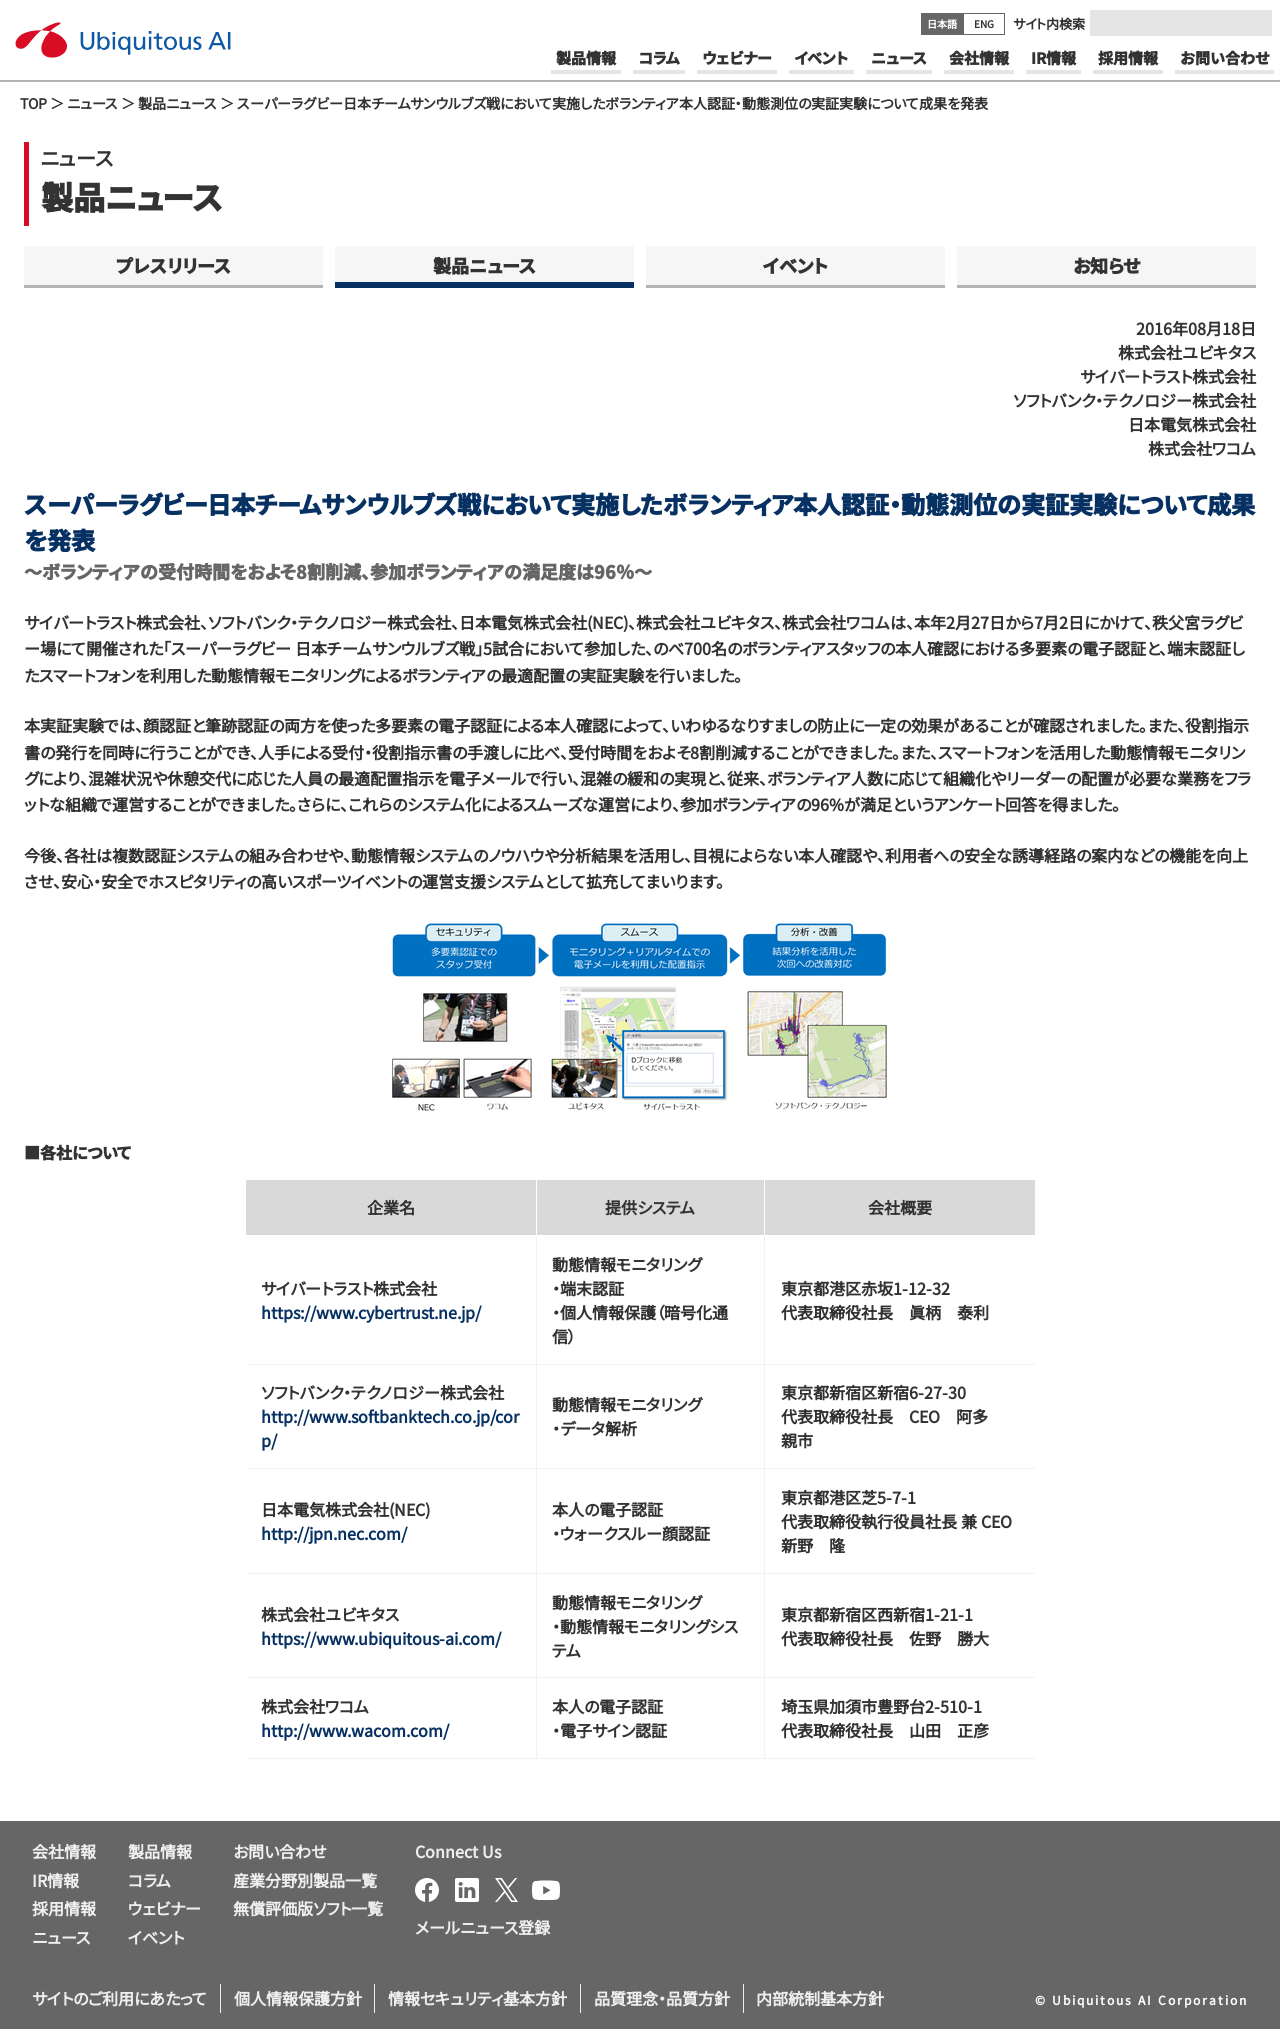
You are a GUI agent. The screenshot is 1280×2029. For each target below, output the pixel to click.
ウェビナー (164, 1908)
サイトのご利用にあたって (119, 1998)
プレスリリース (173, 265)
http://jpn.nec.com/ (334, 1533)
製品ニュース (177, 103)
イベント (795, 265)
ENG (984, 23)
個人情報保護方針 (298, 1998)
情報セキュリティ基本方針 (477, 1998)
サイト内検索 (1049, 23)
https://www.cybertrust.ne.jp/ (371, 1312)
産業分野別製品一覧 (305, 1880)
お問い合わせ (279, 1851)
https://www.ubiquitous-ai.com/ (381, 1638)
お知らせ (1106, 265)
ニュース (92, 103)
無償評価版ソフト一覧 (308, 1908)
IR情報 (55, 1880)
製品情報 (160, 1851)
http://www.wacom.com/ (355, 1730)
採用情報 (64, 1908)
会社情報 (64, 1851)
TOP (33, 103)
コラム (149, 1880)
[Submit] (1251, 23)
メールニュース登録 (482, 1927)
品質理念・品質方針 (662, 1998)
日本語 (942, 23)
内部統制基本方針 (820, 1998)
